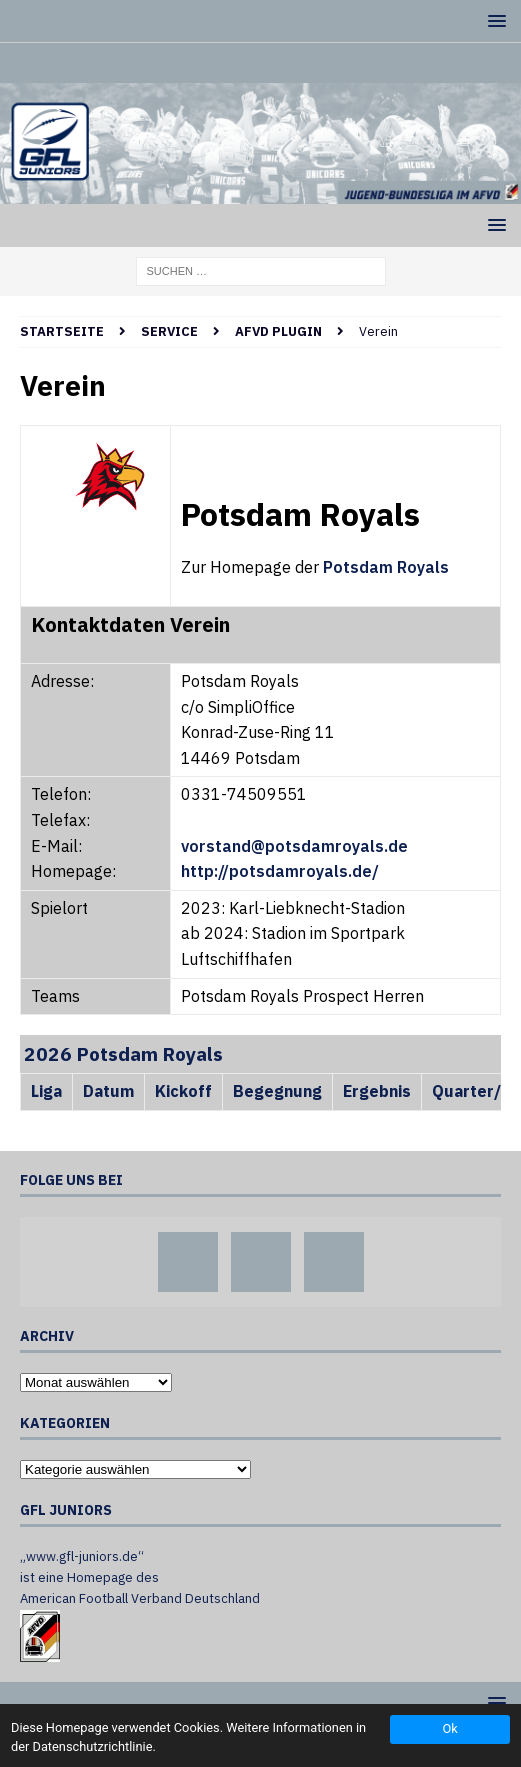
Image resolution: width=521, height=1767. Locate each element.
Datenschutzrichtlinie (93, 1746)
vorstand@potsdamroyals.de (294, 846)
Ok (449, 1728)
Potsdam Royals (386, 567)
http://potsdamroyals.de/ (280, 871)
